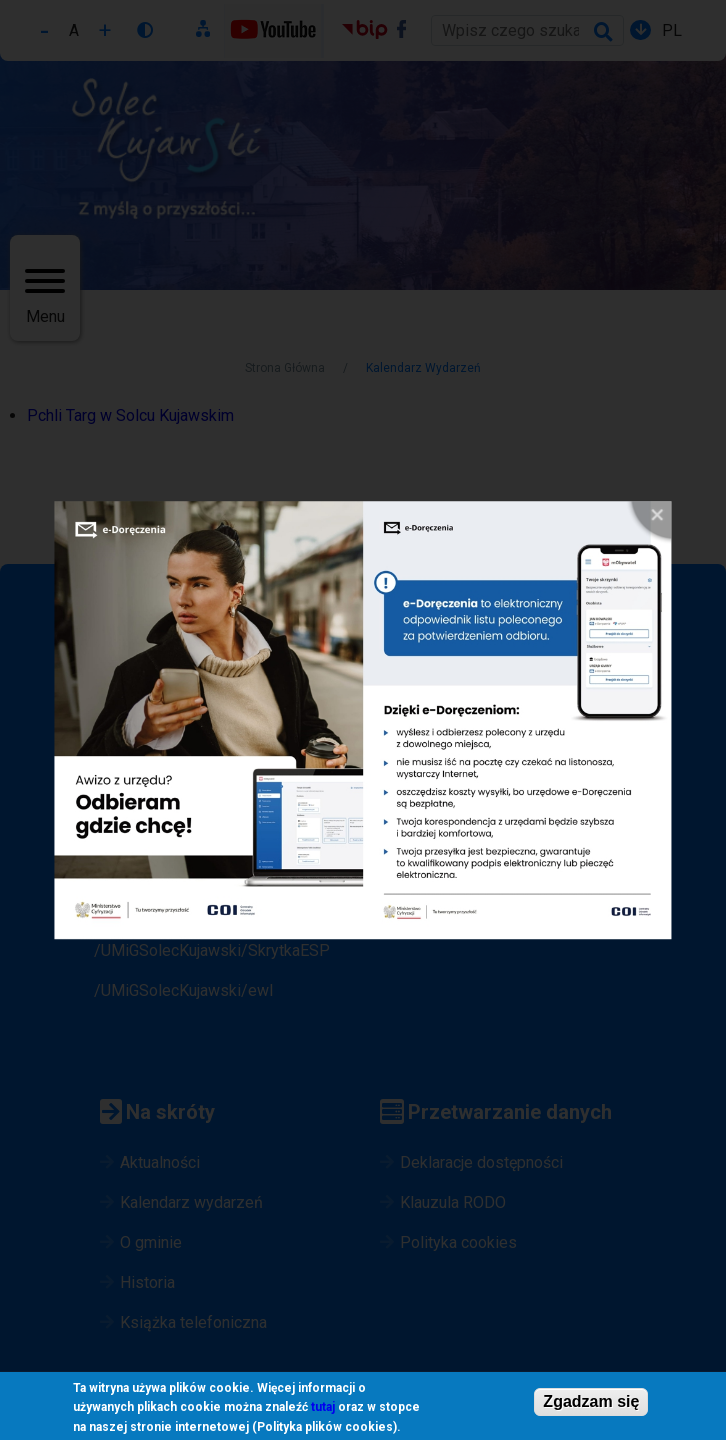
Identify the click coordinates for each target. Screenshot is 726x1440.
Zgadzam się (591, 1402)
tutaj (323, 1409)
